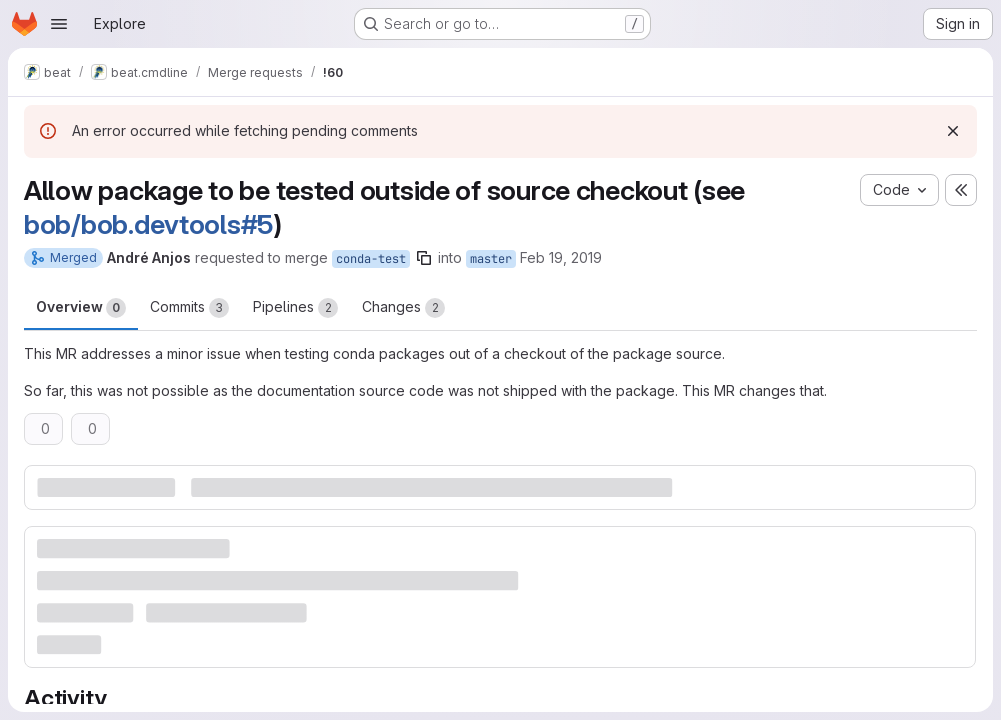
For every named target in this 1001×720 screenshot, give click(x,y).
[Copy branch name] (424, 258)
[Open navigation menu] (59, 24)
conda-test (371, 259)
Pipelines (295, 308)
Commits (189, 308)
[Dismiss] (953, 131)
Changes (403, 308)
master (491, 259)
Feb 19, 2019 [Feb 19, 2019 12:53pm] (561, 257)
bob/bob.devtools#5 (148, 224)
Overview (81, 308)
